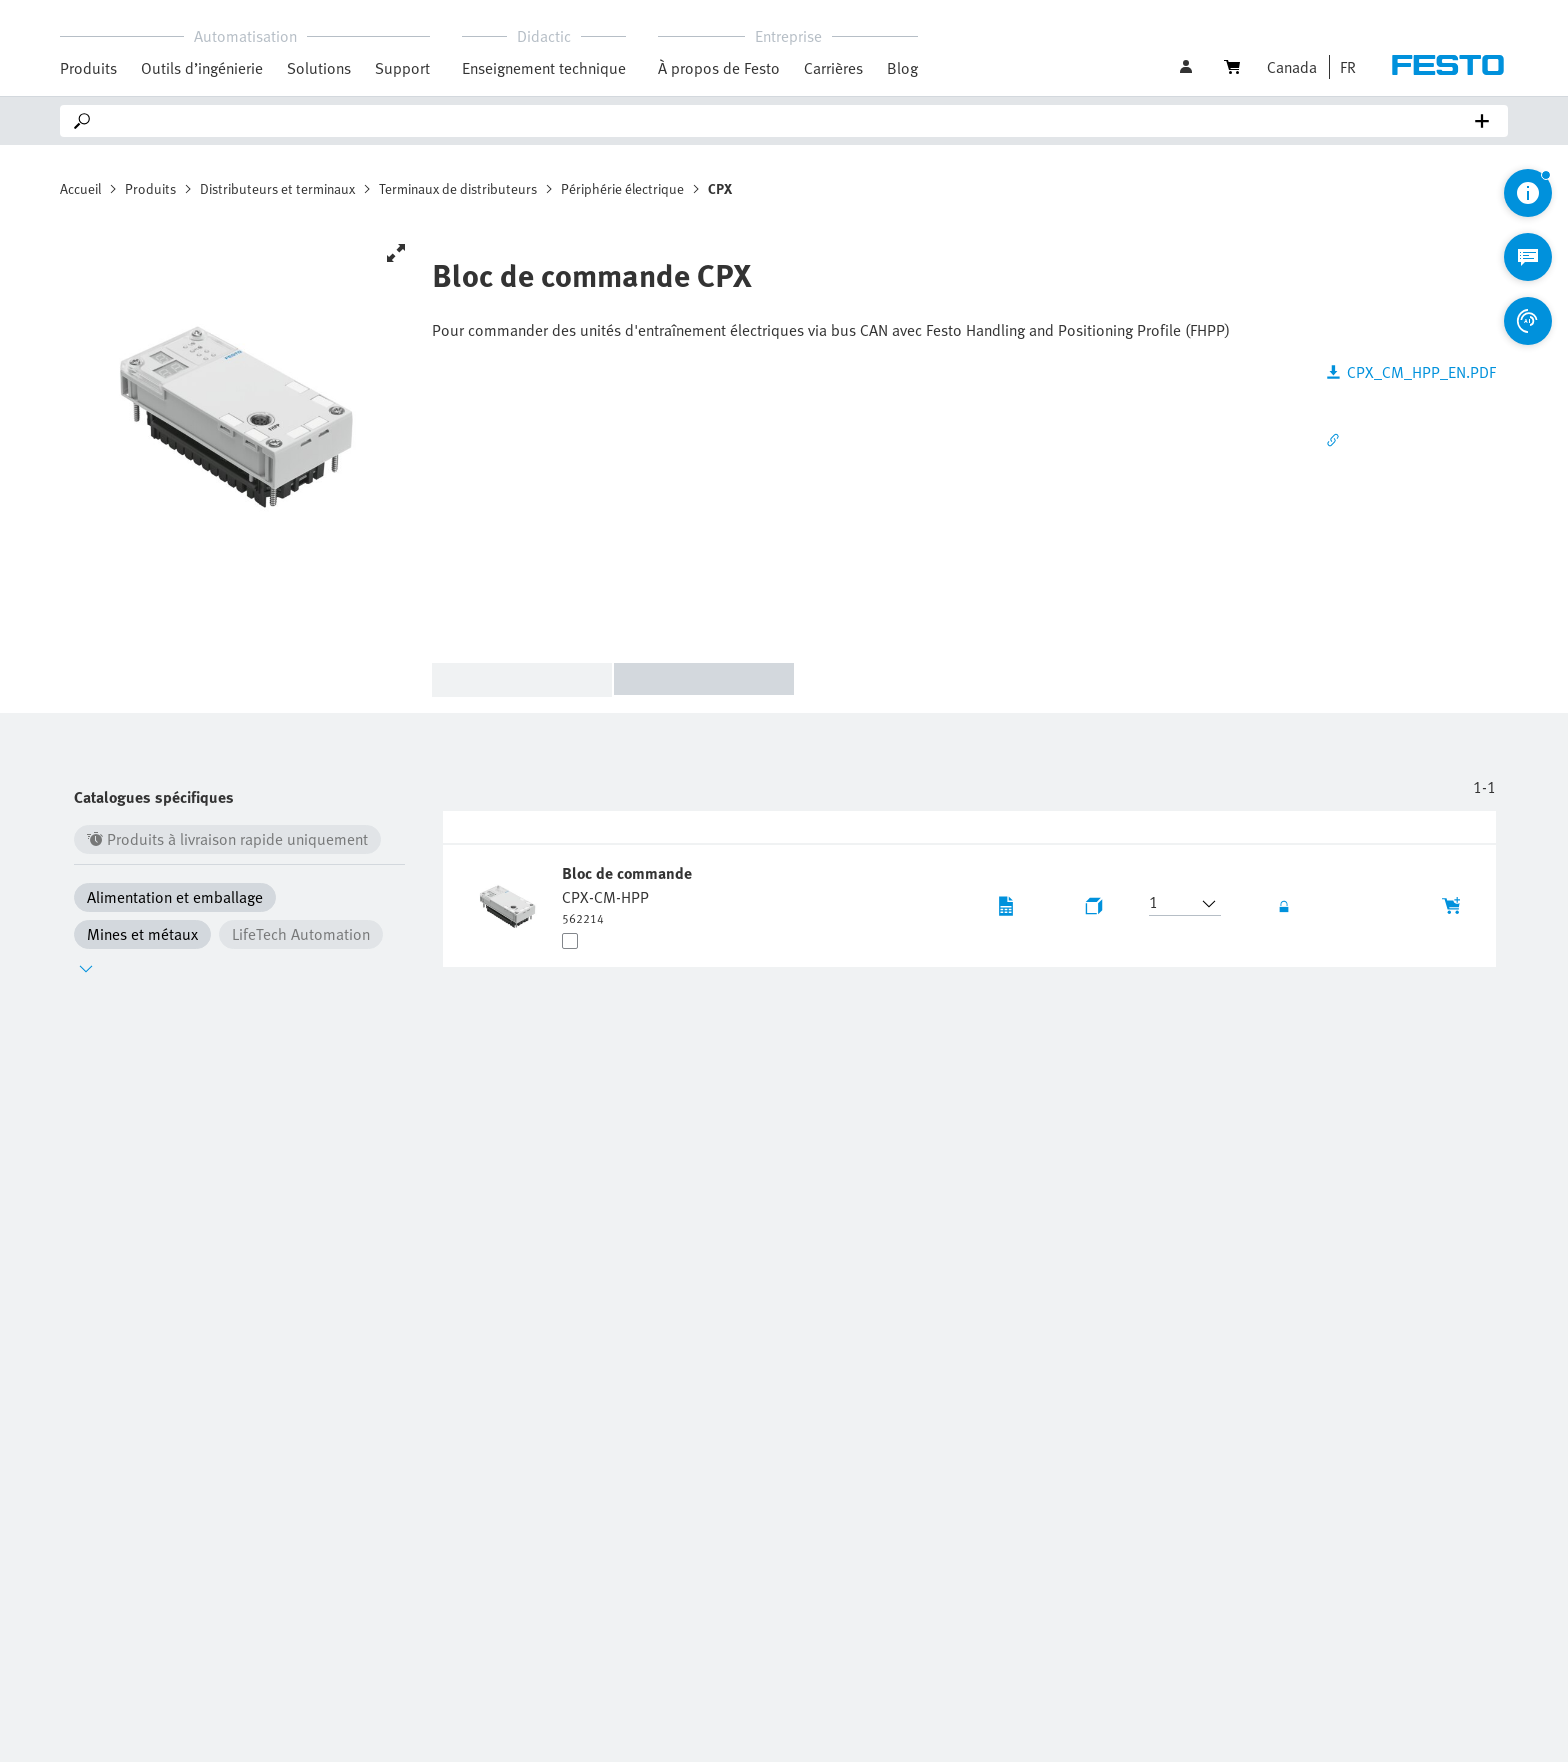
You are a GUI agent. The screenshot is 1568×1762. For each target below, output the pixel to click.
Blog (902, 68)
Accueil (80, 188)
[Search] (788, 121)
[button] (1343, 67)
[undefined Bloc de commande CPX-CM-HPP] (629, 894)
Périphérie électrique (622, 188)
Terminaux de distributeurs (458, 188)
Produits (150, 188)
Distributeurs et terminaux (277, 188)
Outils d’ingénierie (202, 68)
